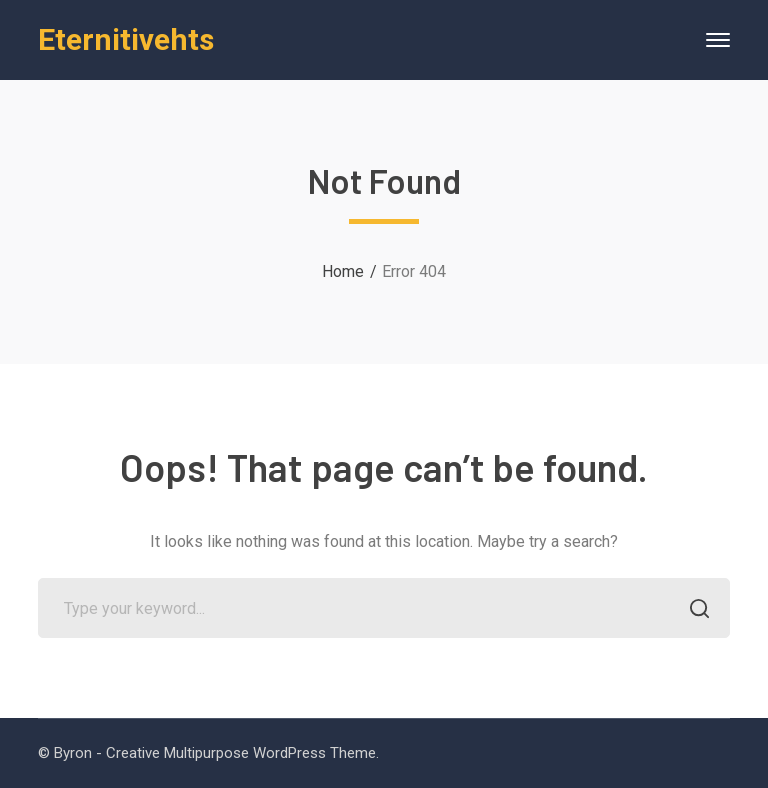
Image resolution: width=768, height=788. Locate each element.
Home (343, 271)
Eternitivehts (126, 39)
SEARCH (694, 610)
